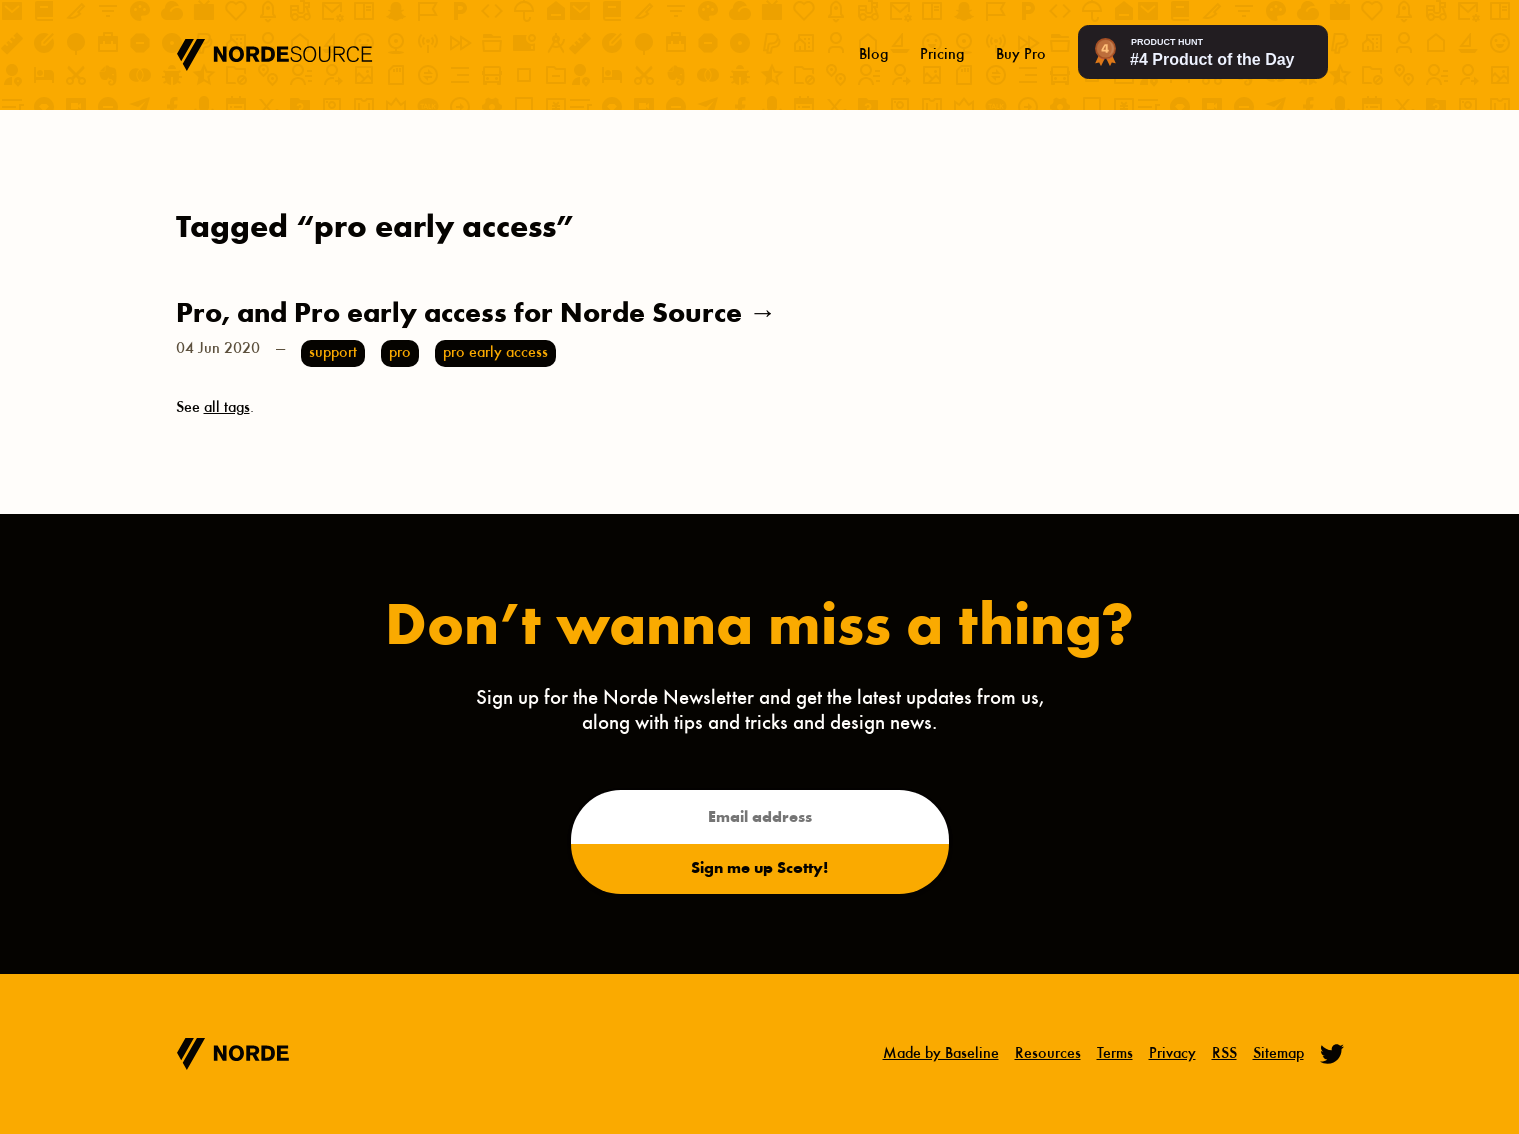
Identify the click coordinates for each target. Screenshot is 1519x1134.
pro (400, 353)
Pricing (942, 55)
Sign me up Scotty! (759, 869)
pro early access (495, 353)
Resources (1048, 1054)
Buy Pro (1021, 55)
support (333, 353)
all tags (227, 408)
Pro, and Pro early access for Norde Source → (476, 315)
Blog (873, 55)
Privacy (1172, 1054)
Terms (1115, 1054)
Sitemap (1278, 1054)
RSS (1224, 1054)
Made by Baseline (941, 1054)
